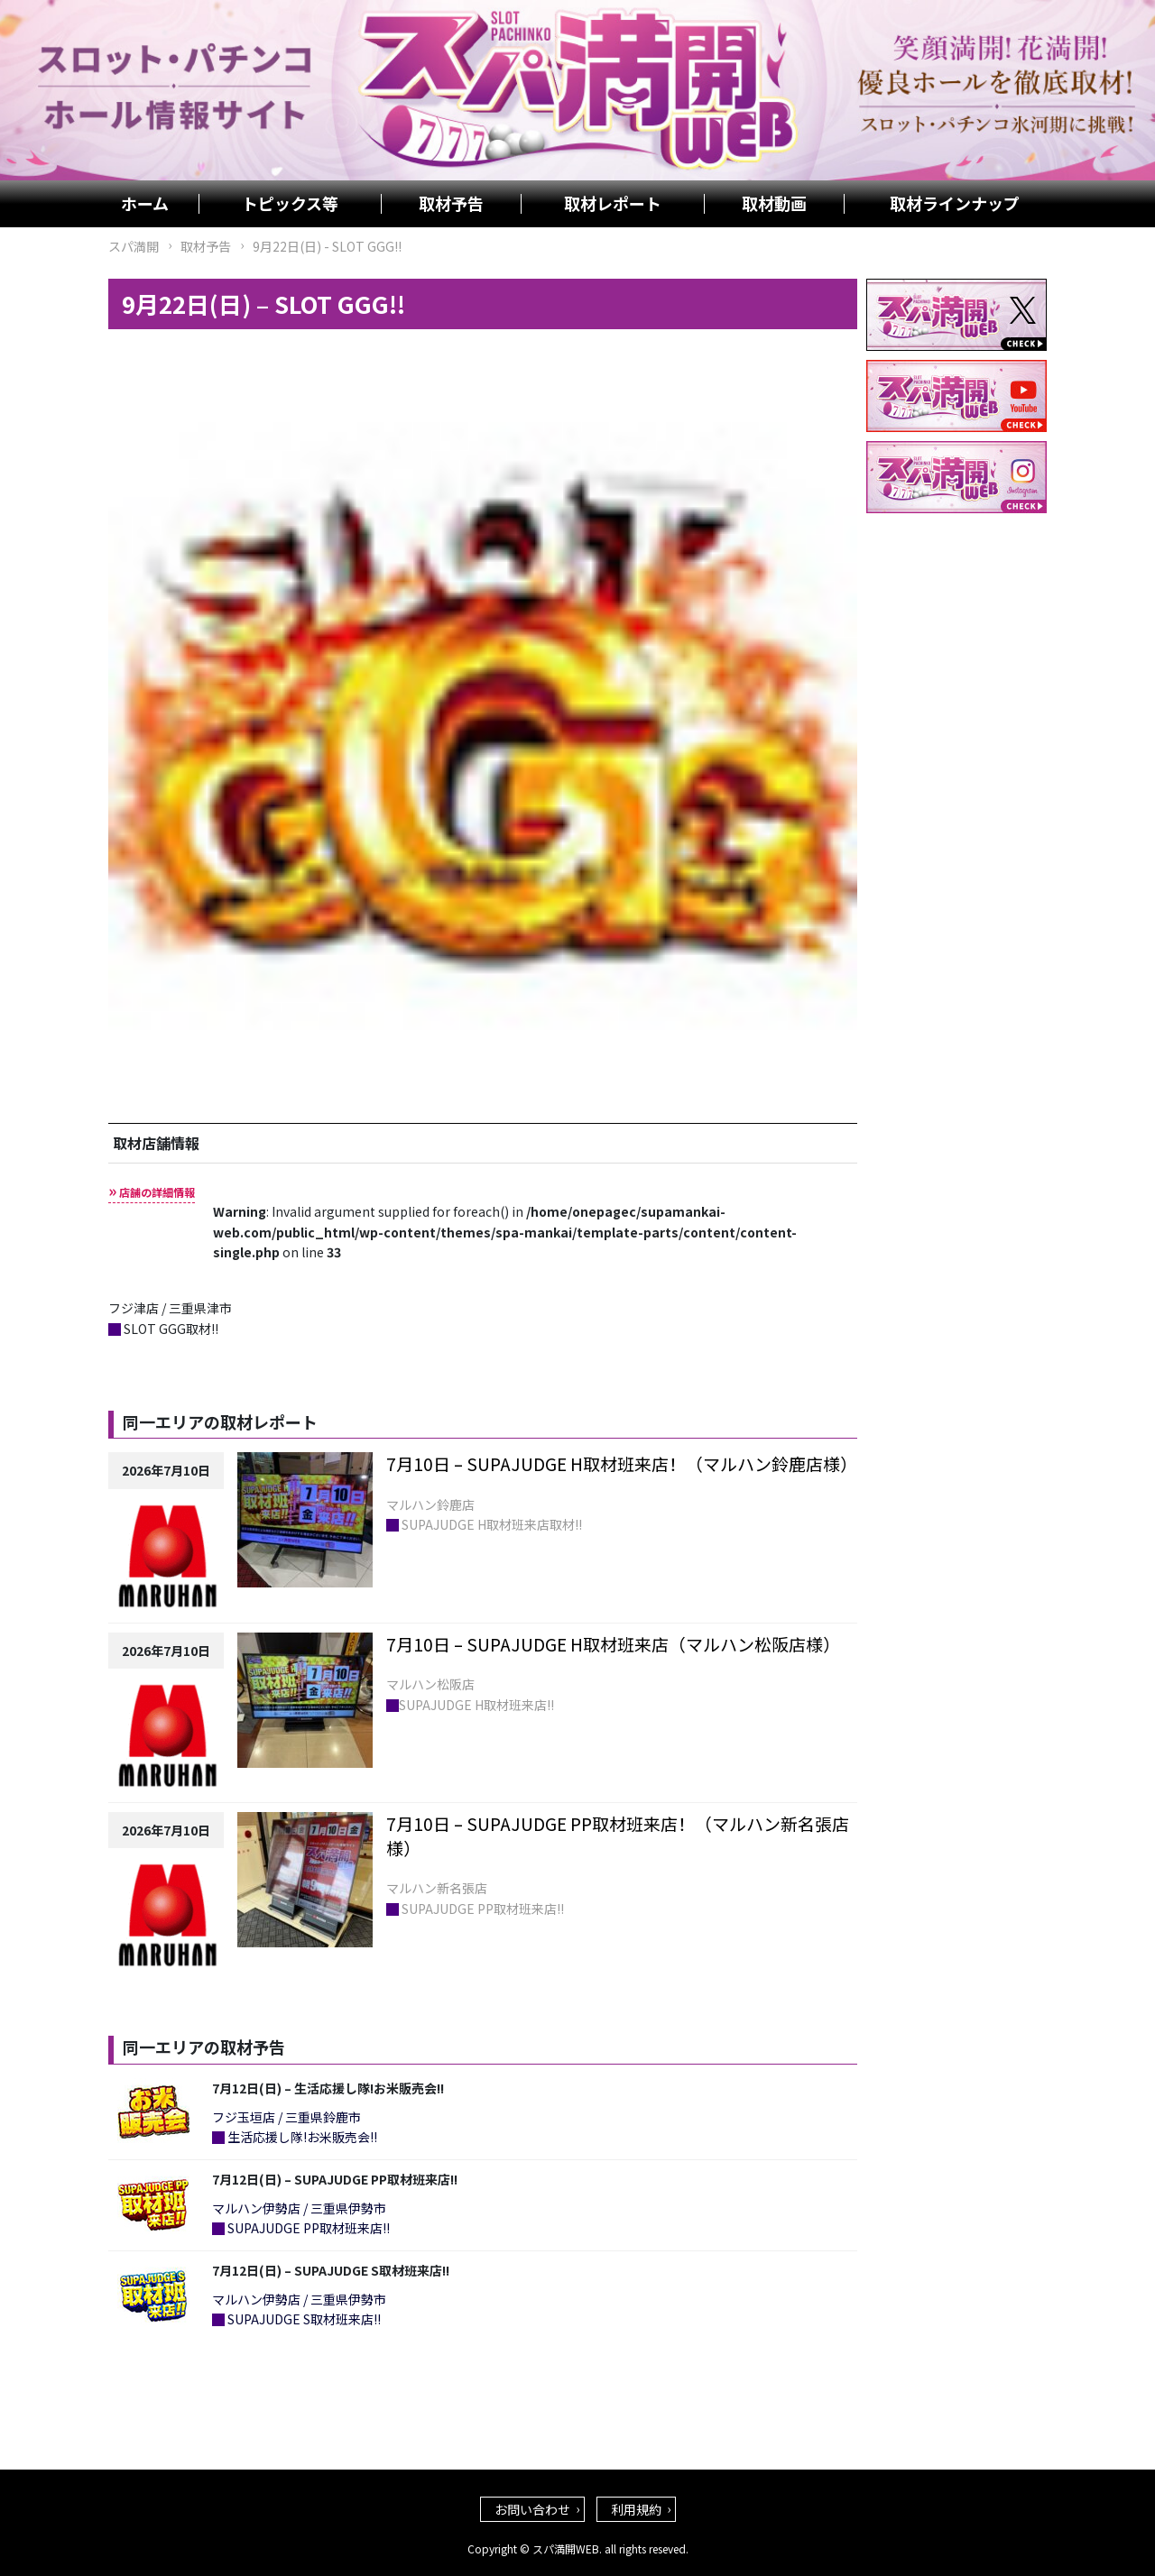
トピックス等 (290, 204)
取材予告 (451, 204)
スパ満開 (133, 246)
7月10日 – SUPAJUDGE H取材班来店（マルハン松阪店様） (613, 1644)
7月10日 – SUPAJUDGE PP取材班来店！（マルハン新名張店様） (617, 1835)
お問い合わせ (532, 2509)
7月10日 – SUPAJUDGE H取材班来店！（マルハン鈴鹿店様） (621, 1463)
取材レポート (612, 204)
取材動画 (774, 204)
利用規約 (636, 2509)
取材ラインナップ (955, 204)
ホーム (145, 204)
